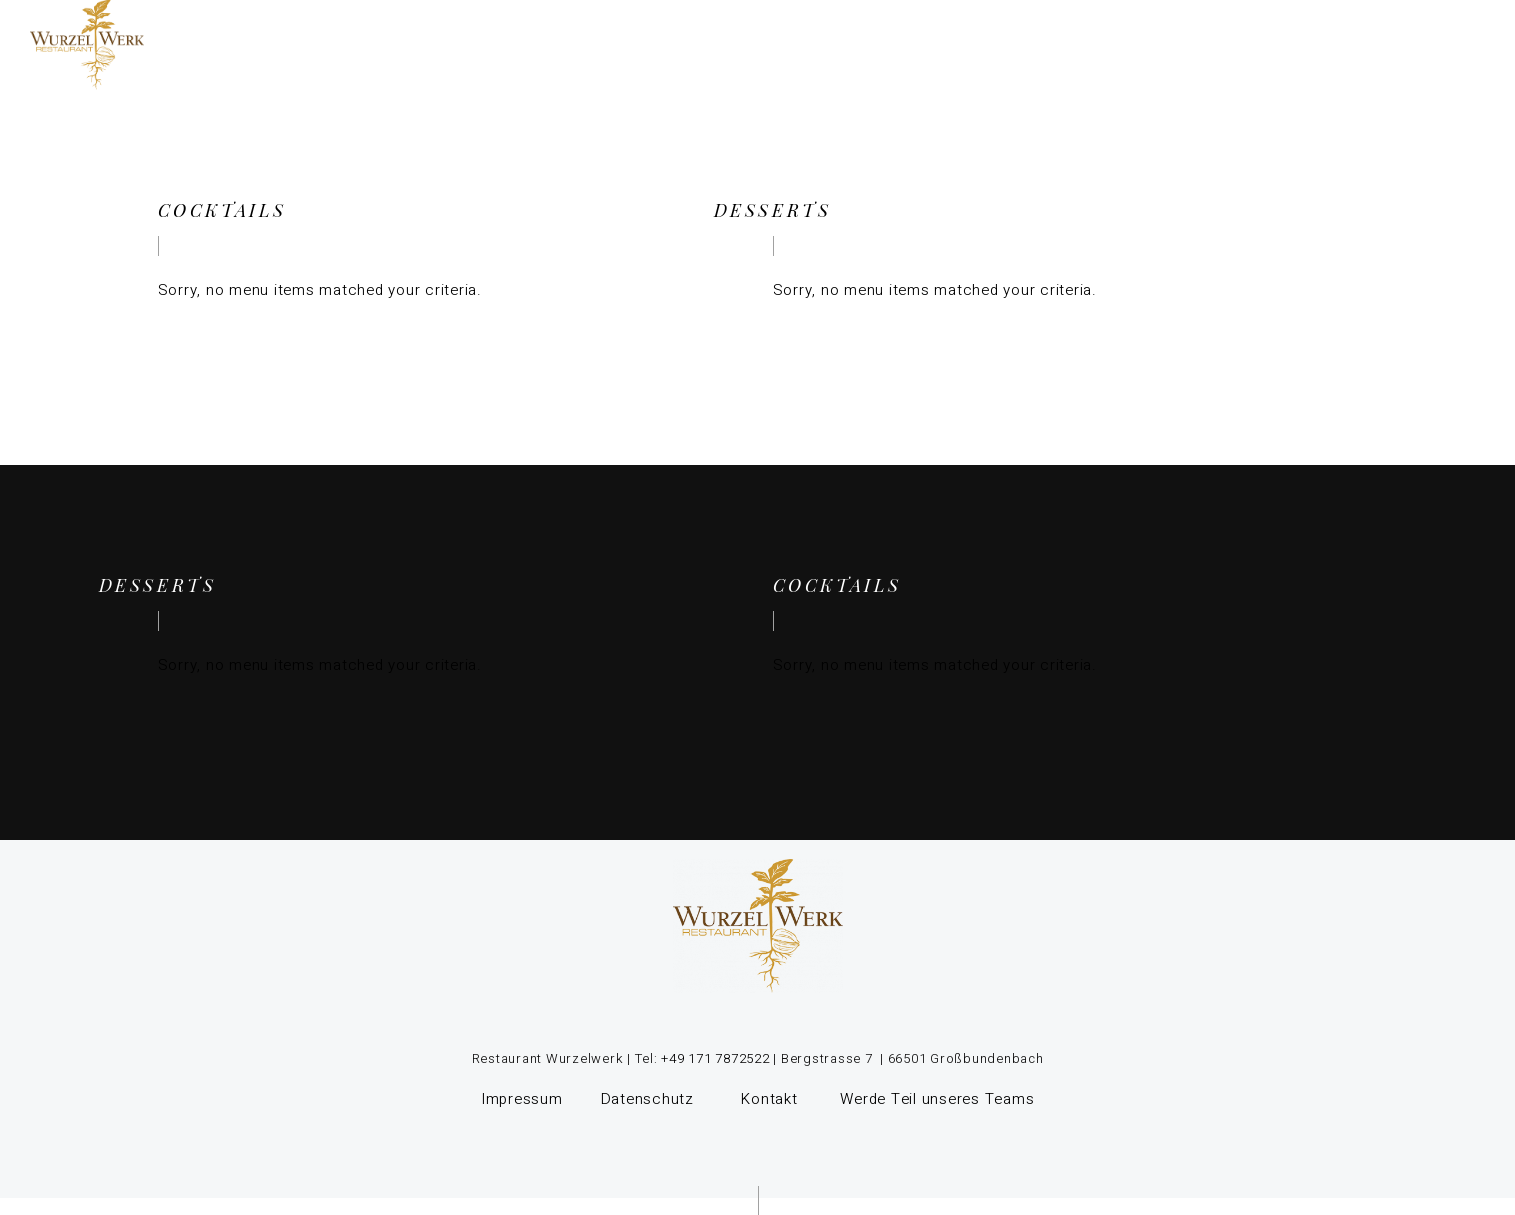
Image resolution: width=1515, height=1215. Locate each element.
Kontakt (769, 1099)
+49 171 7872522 (714, 1058)
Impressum (522, 1099)
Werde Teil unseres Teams (937, 1099)
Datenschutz (650, 1099)
